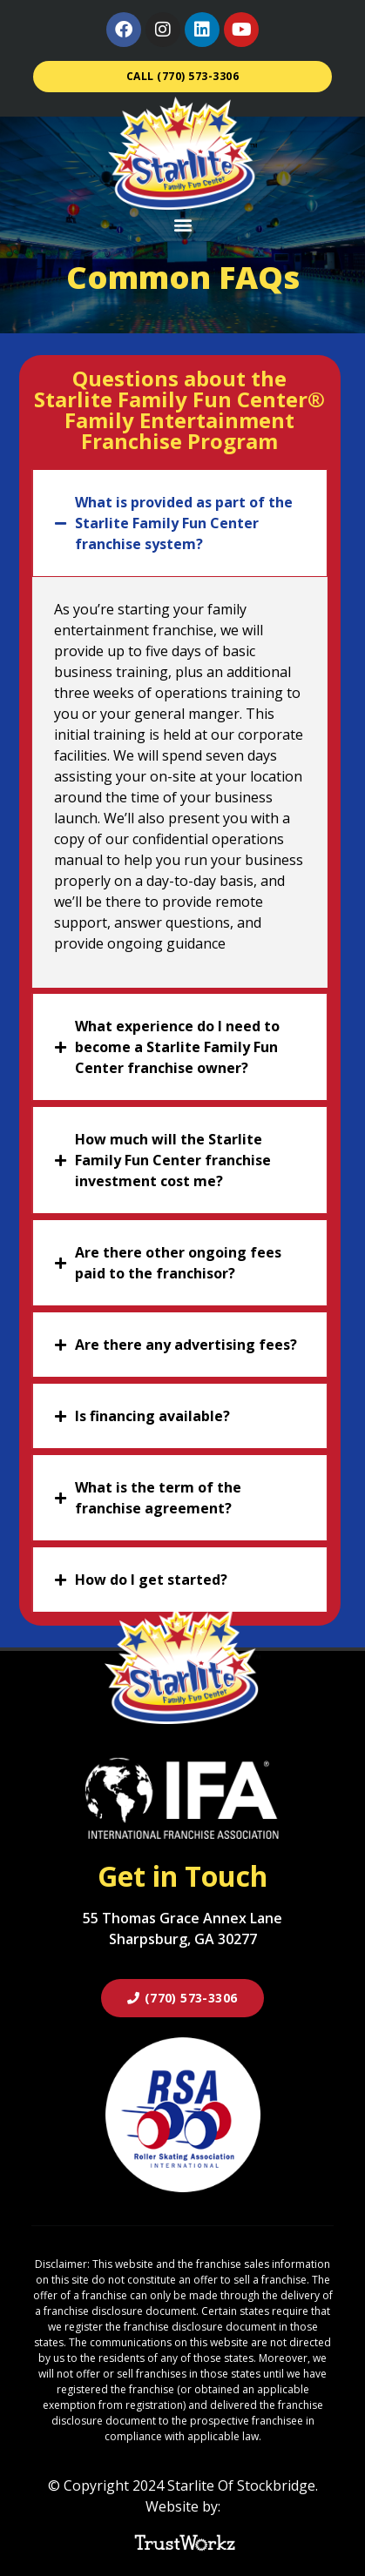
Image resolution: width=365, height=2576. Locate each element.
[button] (182, 224)
